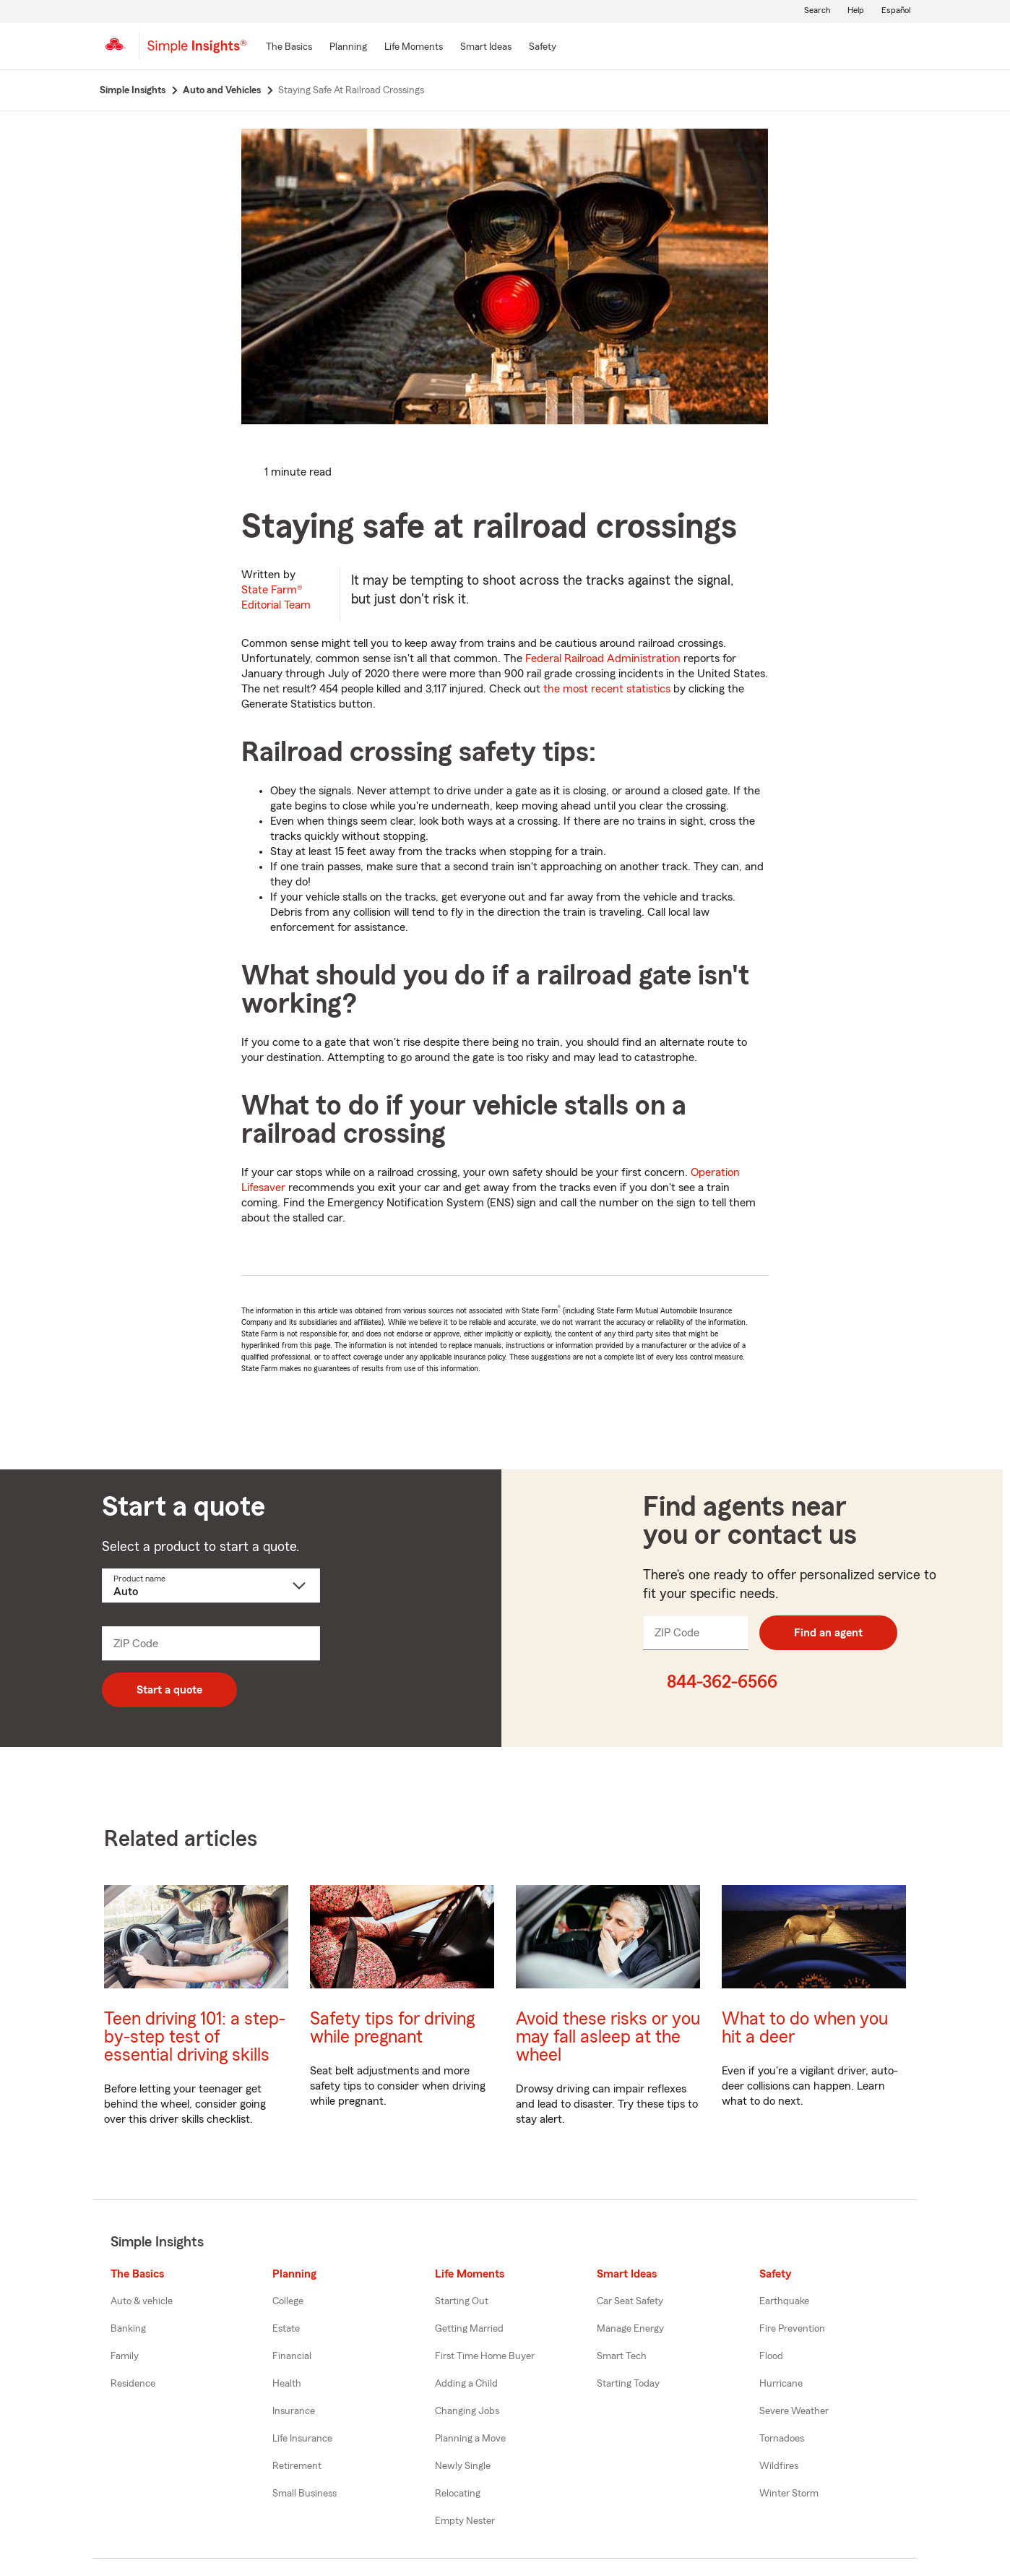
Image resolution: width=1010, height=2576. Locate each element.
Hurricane (781, 2384)
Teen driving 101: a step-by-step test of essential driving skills (194, 2037)
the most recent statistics (606, 689)
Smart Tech (622, 2356)
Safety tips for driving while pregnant (392, 2028)
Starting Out (461, 2301)
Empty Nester (465, 2521)
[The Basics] (289, 47)
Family (125, 2356)
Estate (286, 2329)
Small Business (304, 2494)
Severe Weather (794, 2411)
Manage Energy (630, 2329)
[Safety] (542, 47)
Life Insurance (302, 2439)
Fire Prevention (792, 2329)
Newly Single (463, 2466)
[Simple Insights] (197, 52)
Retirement (296, 2466)
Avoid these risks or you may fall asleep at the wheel (608, 2037)
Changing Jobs (467, 2411)
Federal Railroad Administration (603, 658)
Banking (128, 2329)
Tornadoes (781, 2439)
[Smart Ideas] (486, 47)
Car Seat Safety (630, 2301)
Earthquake (784, 2301)
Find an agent (828, 1633)
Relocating (457, 2494)
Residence (133, 2384)
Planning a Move (470, 2439)
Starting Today (628, 2384)
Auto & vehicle (142, 2301)
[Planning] (348, 47)
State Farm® (276, 597)
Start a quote (169, 1690)
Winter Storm (789, 2494)
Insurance (293, 2411)
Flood (771, 2356)
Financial (291, 2356)
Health (286, 2384)
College (287, 2301)
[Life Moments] (413, 47)
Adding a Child (466, 2384)
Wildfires (778, 2466)
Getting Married (469, 2329)
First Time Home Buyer (485, 2356)
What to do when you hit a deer (805, 2028)
